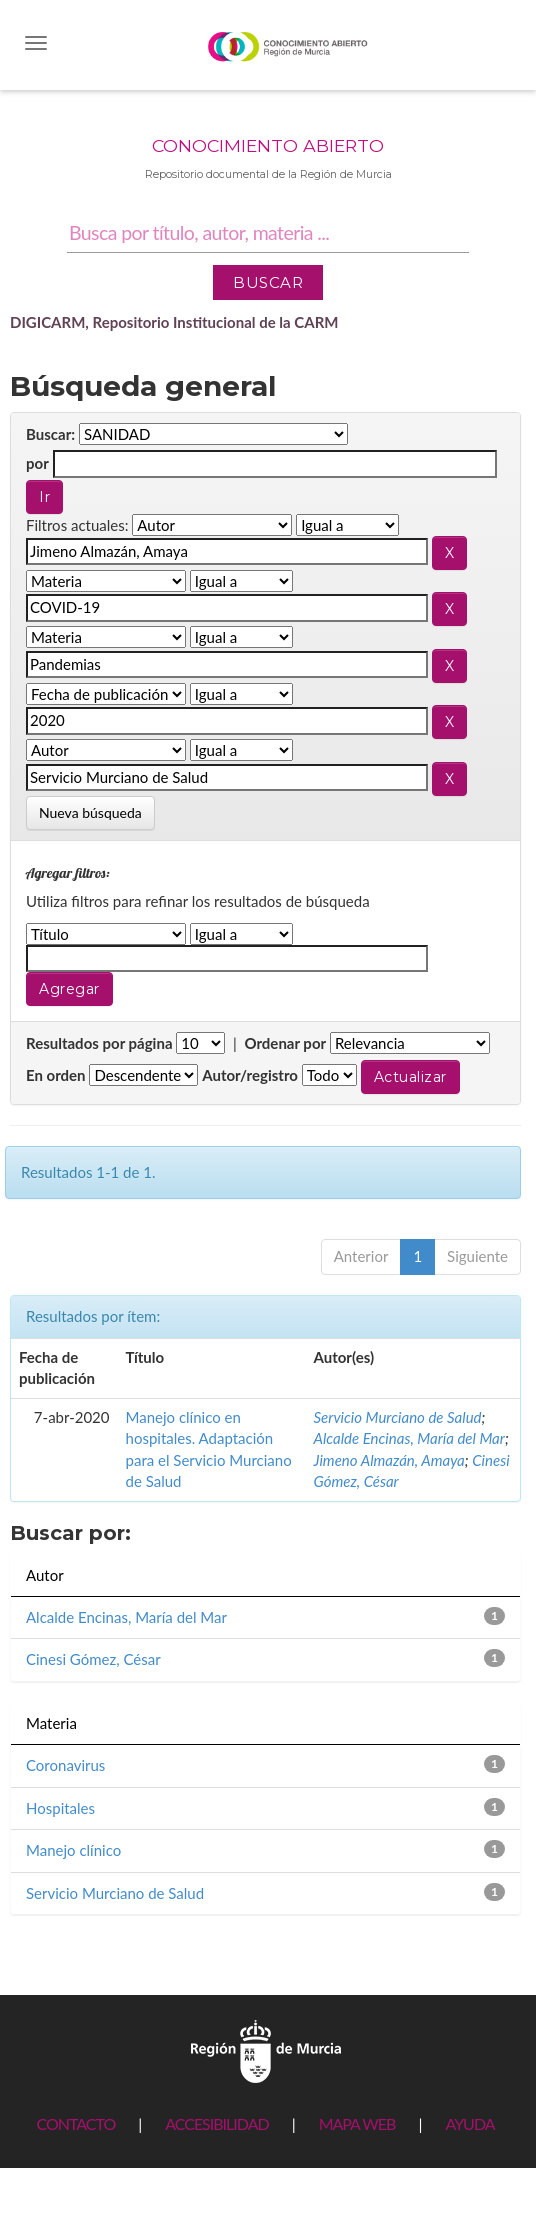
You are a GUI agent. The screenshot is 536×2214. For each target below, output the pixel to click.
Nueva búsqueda (90, 812)
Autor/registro (250, 1075)
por (37, 463)
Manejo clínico (73, 1850)
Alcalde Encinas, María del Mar (409, 1438)
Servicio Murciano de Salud (398, 1417)
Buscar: (50, 434)
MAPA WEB (357, 2123)
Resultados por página (99, 1043)
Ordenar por (285, 1043)
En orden (56, 1075)
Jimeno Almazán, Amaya (389, 1460)
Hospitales (60, 1808)
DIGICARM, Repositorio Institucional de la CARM (174, 322)
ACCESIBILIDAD (216, 2123)
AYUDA (469, 2123)
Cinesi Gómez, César (93, 1659)
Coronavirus (65, 1765)
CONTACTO (75, 2123)
